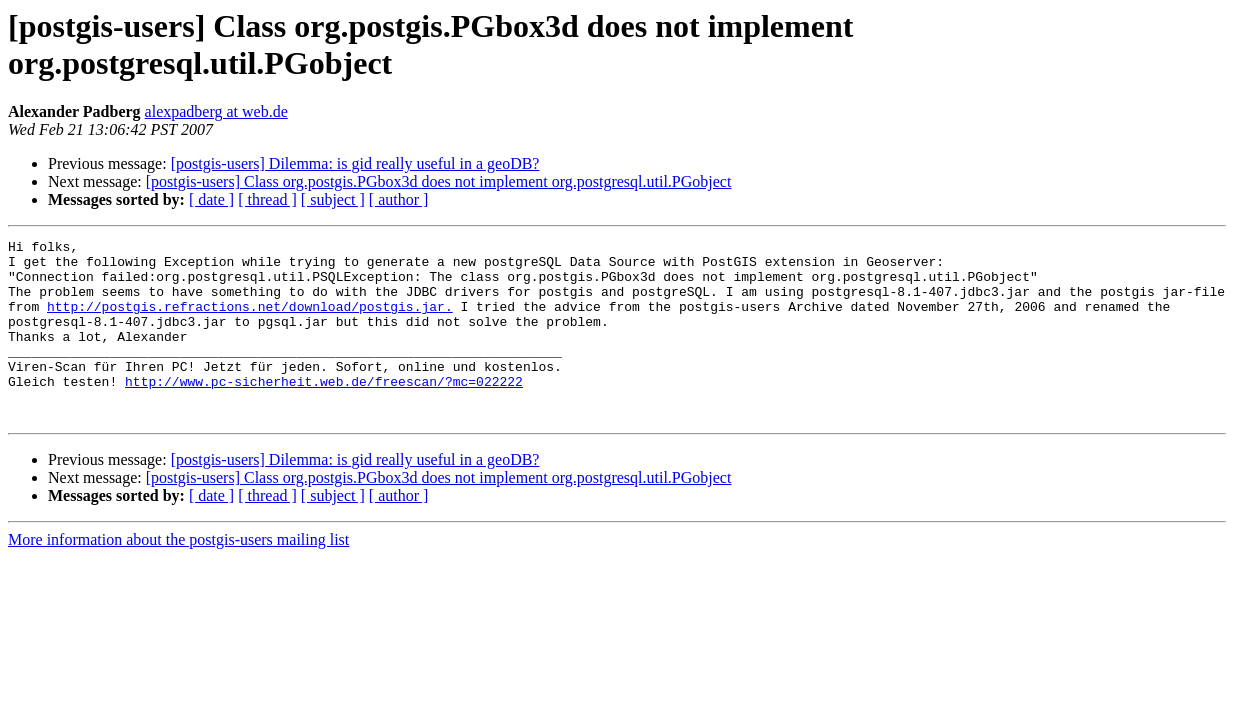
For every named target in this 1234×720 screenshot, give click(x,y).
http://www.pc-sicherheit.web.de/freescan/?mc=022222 (324, 411)
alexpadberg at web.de (216, 111)
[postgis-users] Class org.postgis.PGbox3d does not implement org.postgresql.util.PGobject (439, 181)
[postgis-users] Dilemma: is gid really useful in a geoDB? (355, 163)
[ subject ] (333, 199)
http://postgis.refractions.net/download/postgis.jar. (250, 321)
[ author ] (399, 199)
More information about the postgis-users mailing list (178, 575)
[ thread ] (267, 199)
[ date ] (211, 199)
